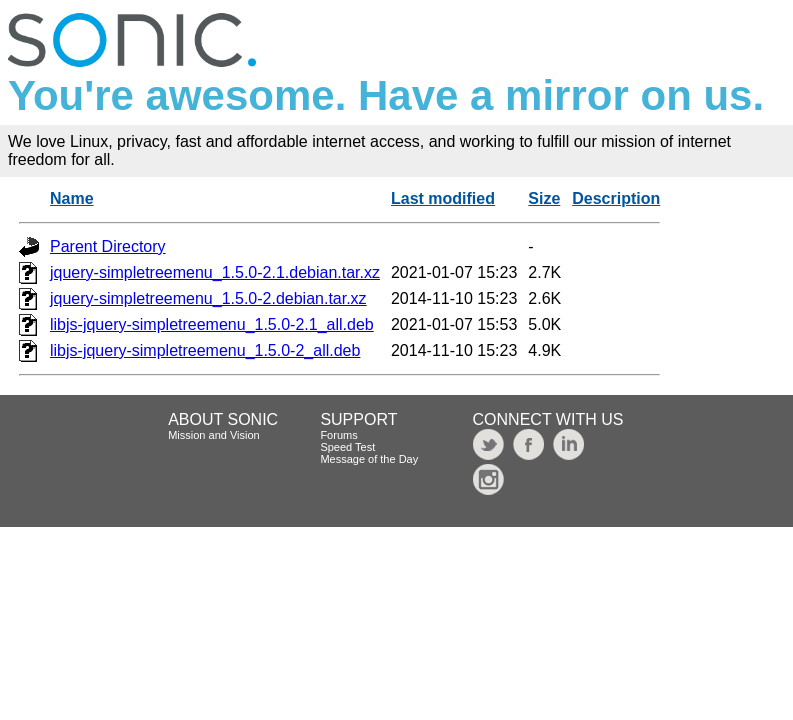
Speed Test (347, 447)
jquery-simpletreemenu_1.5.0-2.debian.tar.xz (208, 298)
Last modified (443, 198)
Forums (338, 435)
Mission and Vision (214, 435)
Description (616, 198)
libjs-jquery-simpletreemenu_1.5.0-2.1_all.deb (212, 324)
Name (72, 198)
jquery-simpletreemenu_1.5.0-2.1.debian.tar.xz (215, 272)
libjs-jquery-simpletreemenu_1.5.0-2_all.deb (205, 350)
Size (544, 198)
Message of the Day (369, 459)
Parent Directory (108, 246)
